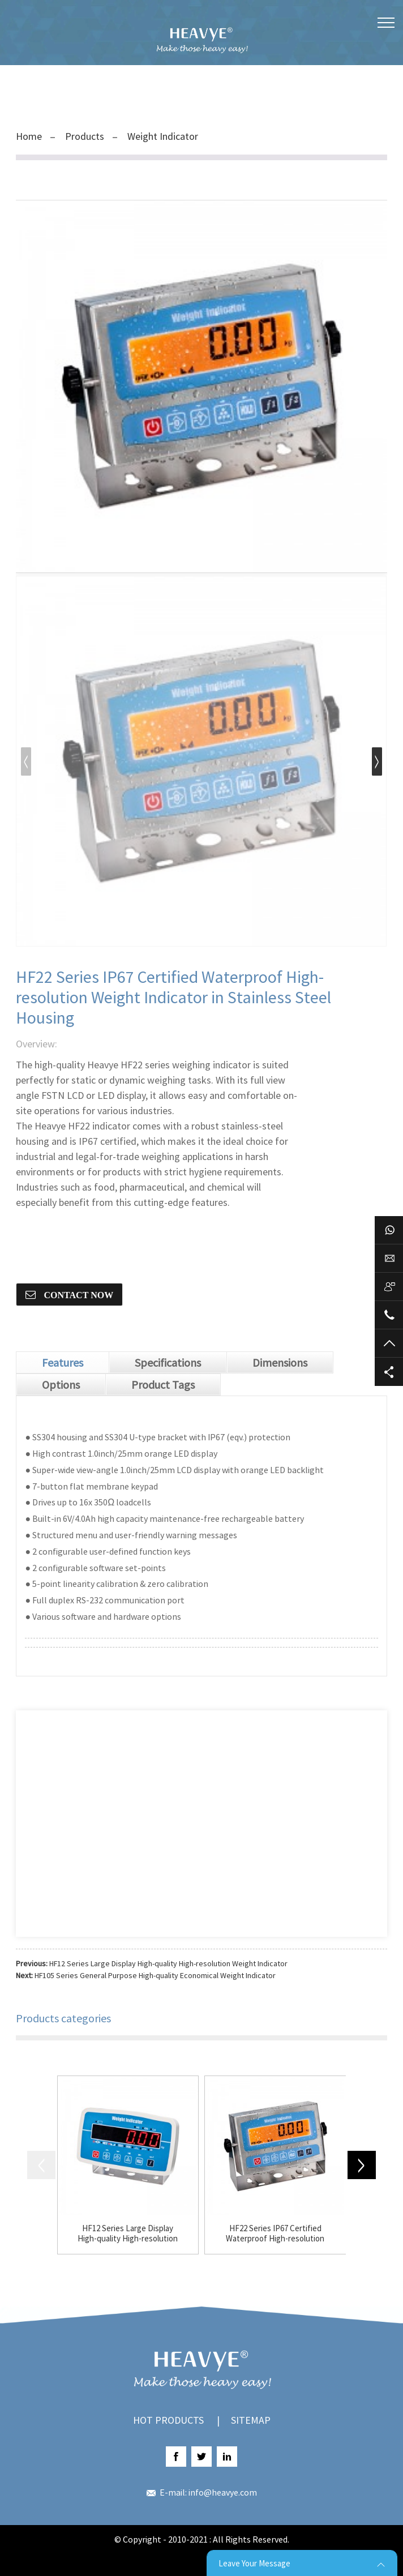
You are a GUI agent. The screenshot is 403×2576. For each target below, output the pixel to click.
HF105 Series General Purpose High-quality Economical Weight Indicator (155, 1975)
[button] (377, 761)
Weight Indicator (162, 136)
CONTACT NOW (77, 1294)
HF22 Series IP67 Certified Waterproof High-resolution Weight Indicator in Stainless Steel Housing (275, 2233)
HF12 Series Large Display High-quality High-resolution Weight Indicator (168, 1963)
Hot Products (168, 2420)
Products (84, 136)
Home (29, 136)
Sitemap (251, 2420)
